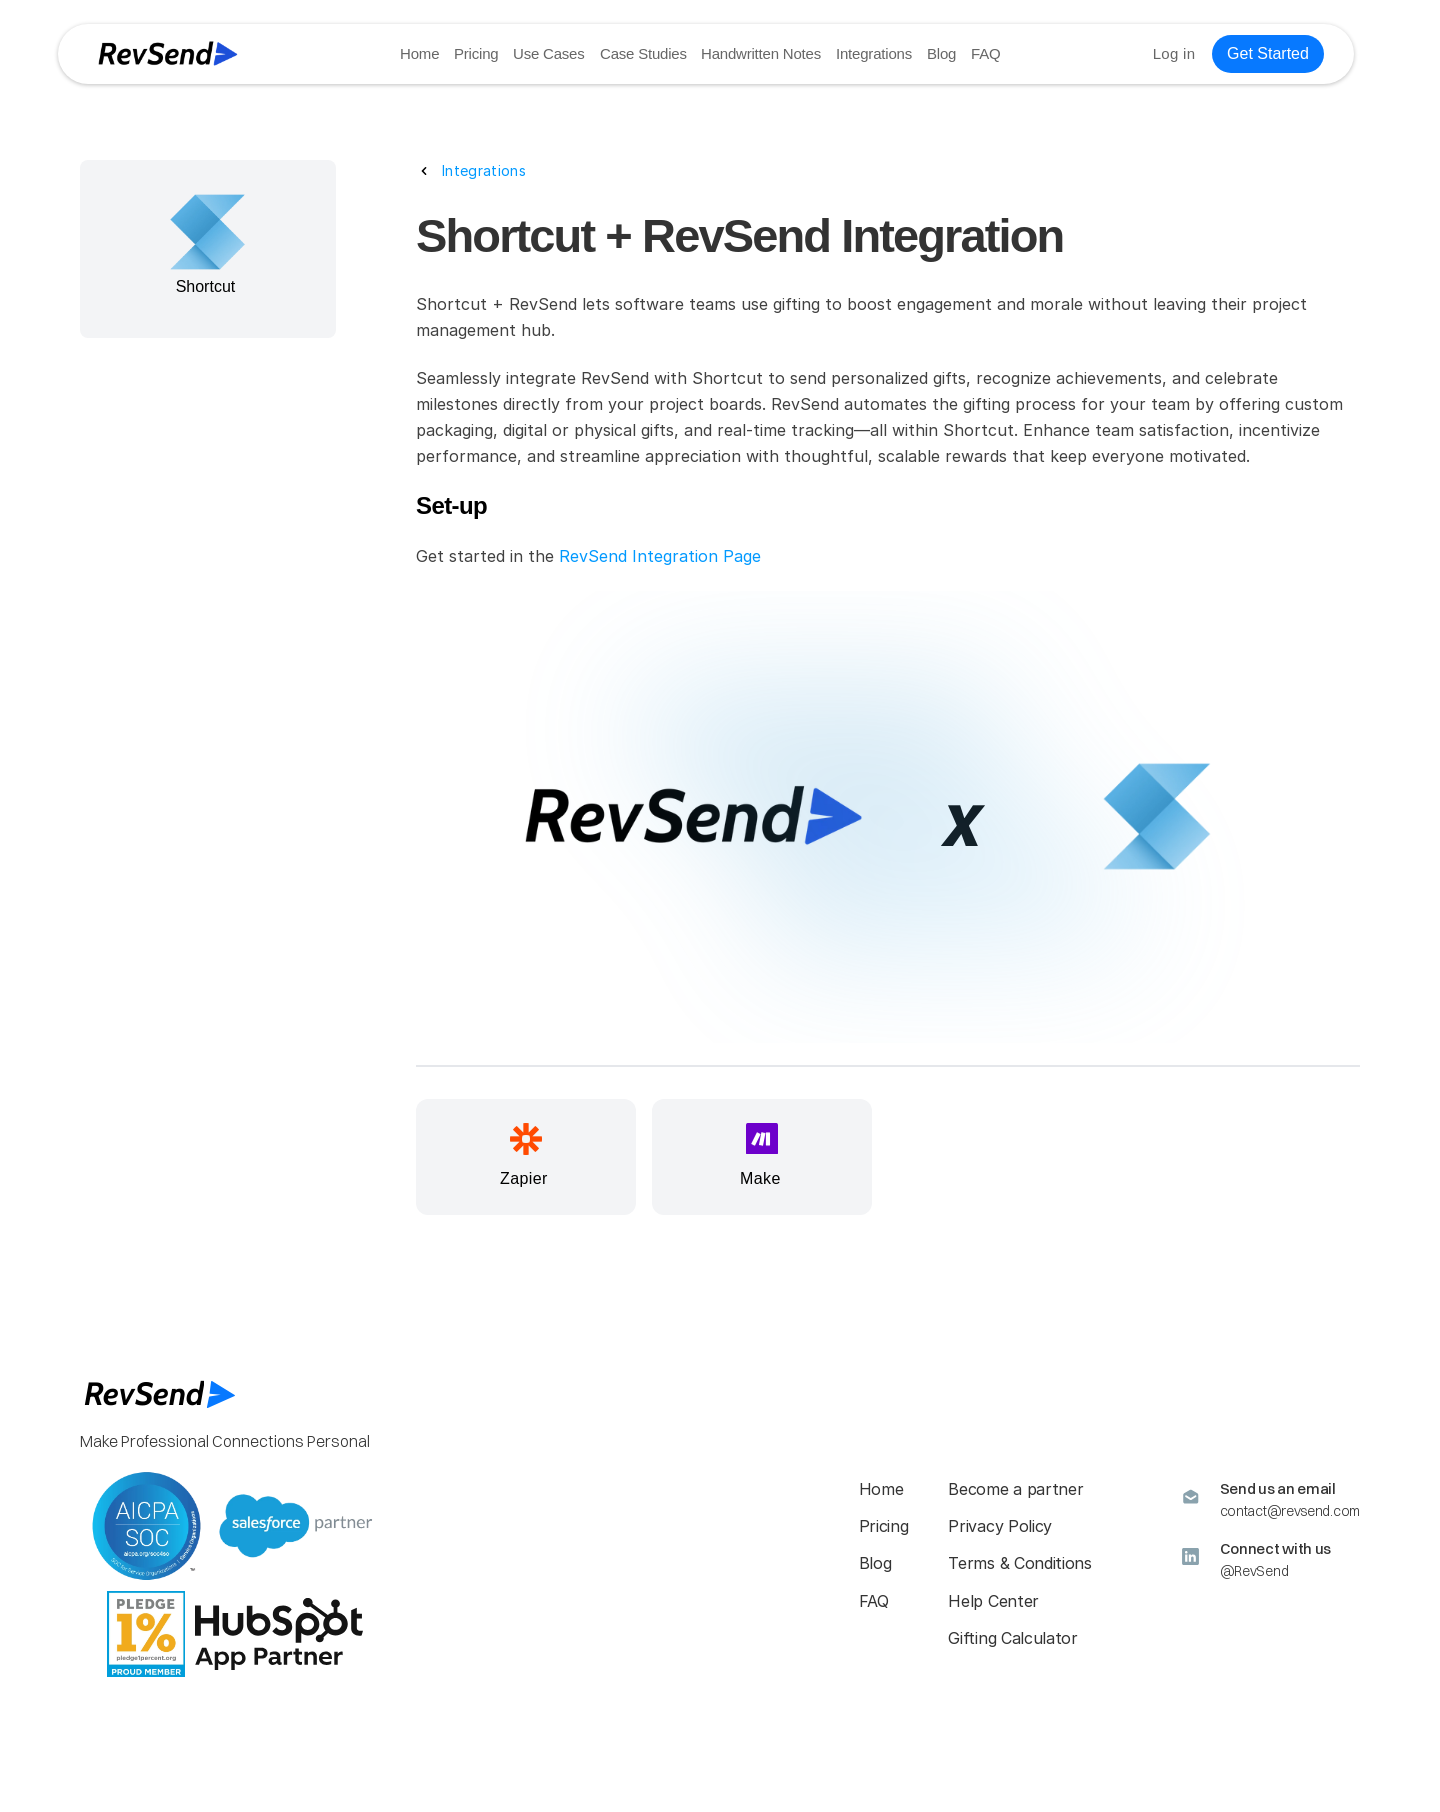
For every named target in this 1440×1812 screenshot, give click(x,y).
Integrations (873, 53)
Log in (1173, 53)
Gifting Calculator (1012, 1638)
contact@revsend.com (1290, 1511)
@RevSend (1254, 1571)
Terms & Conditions (1019, 1563)
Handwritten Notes (761, 53)
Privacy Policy (1000, 1526)
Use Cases (549, 53)
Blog (940, 53)
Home (419, 53)
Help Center (993, 1601)
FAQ (984, 53)
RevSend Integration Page (660, 556)
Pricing (476, 53)
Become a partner (1015, 1489)
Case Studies (642, 53)
